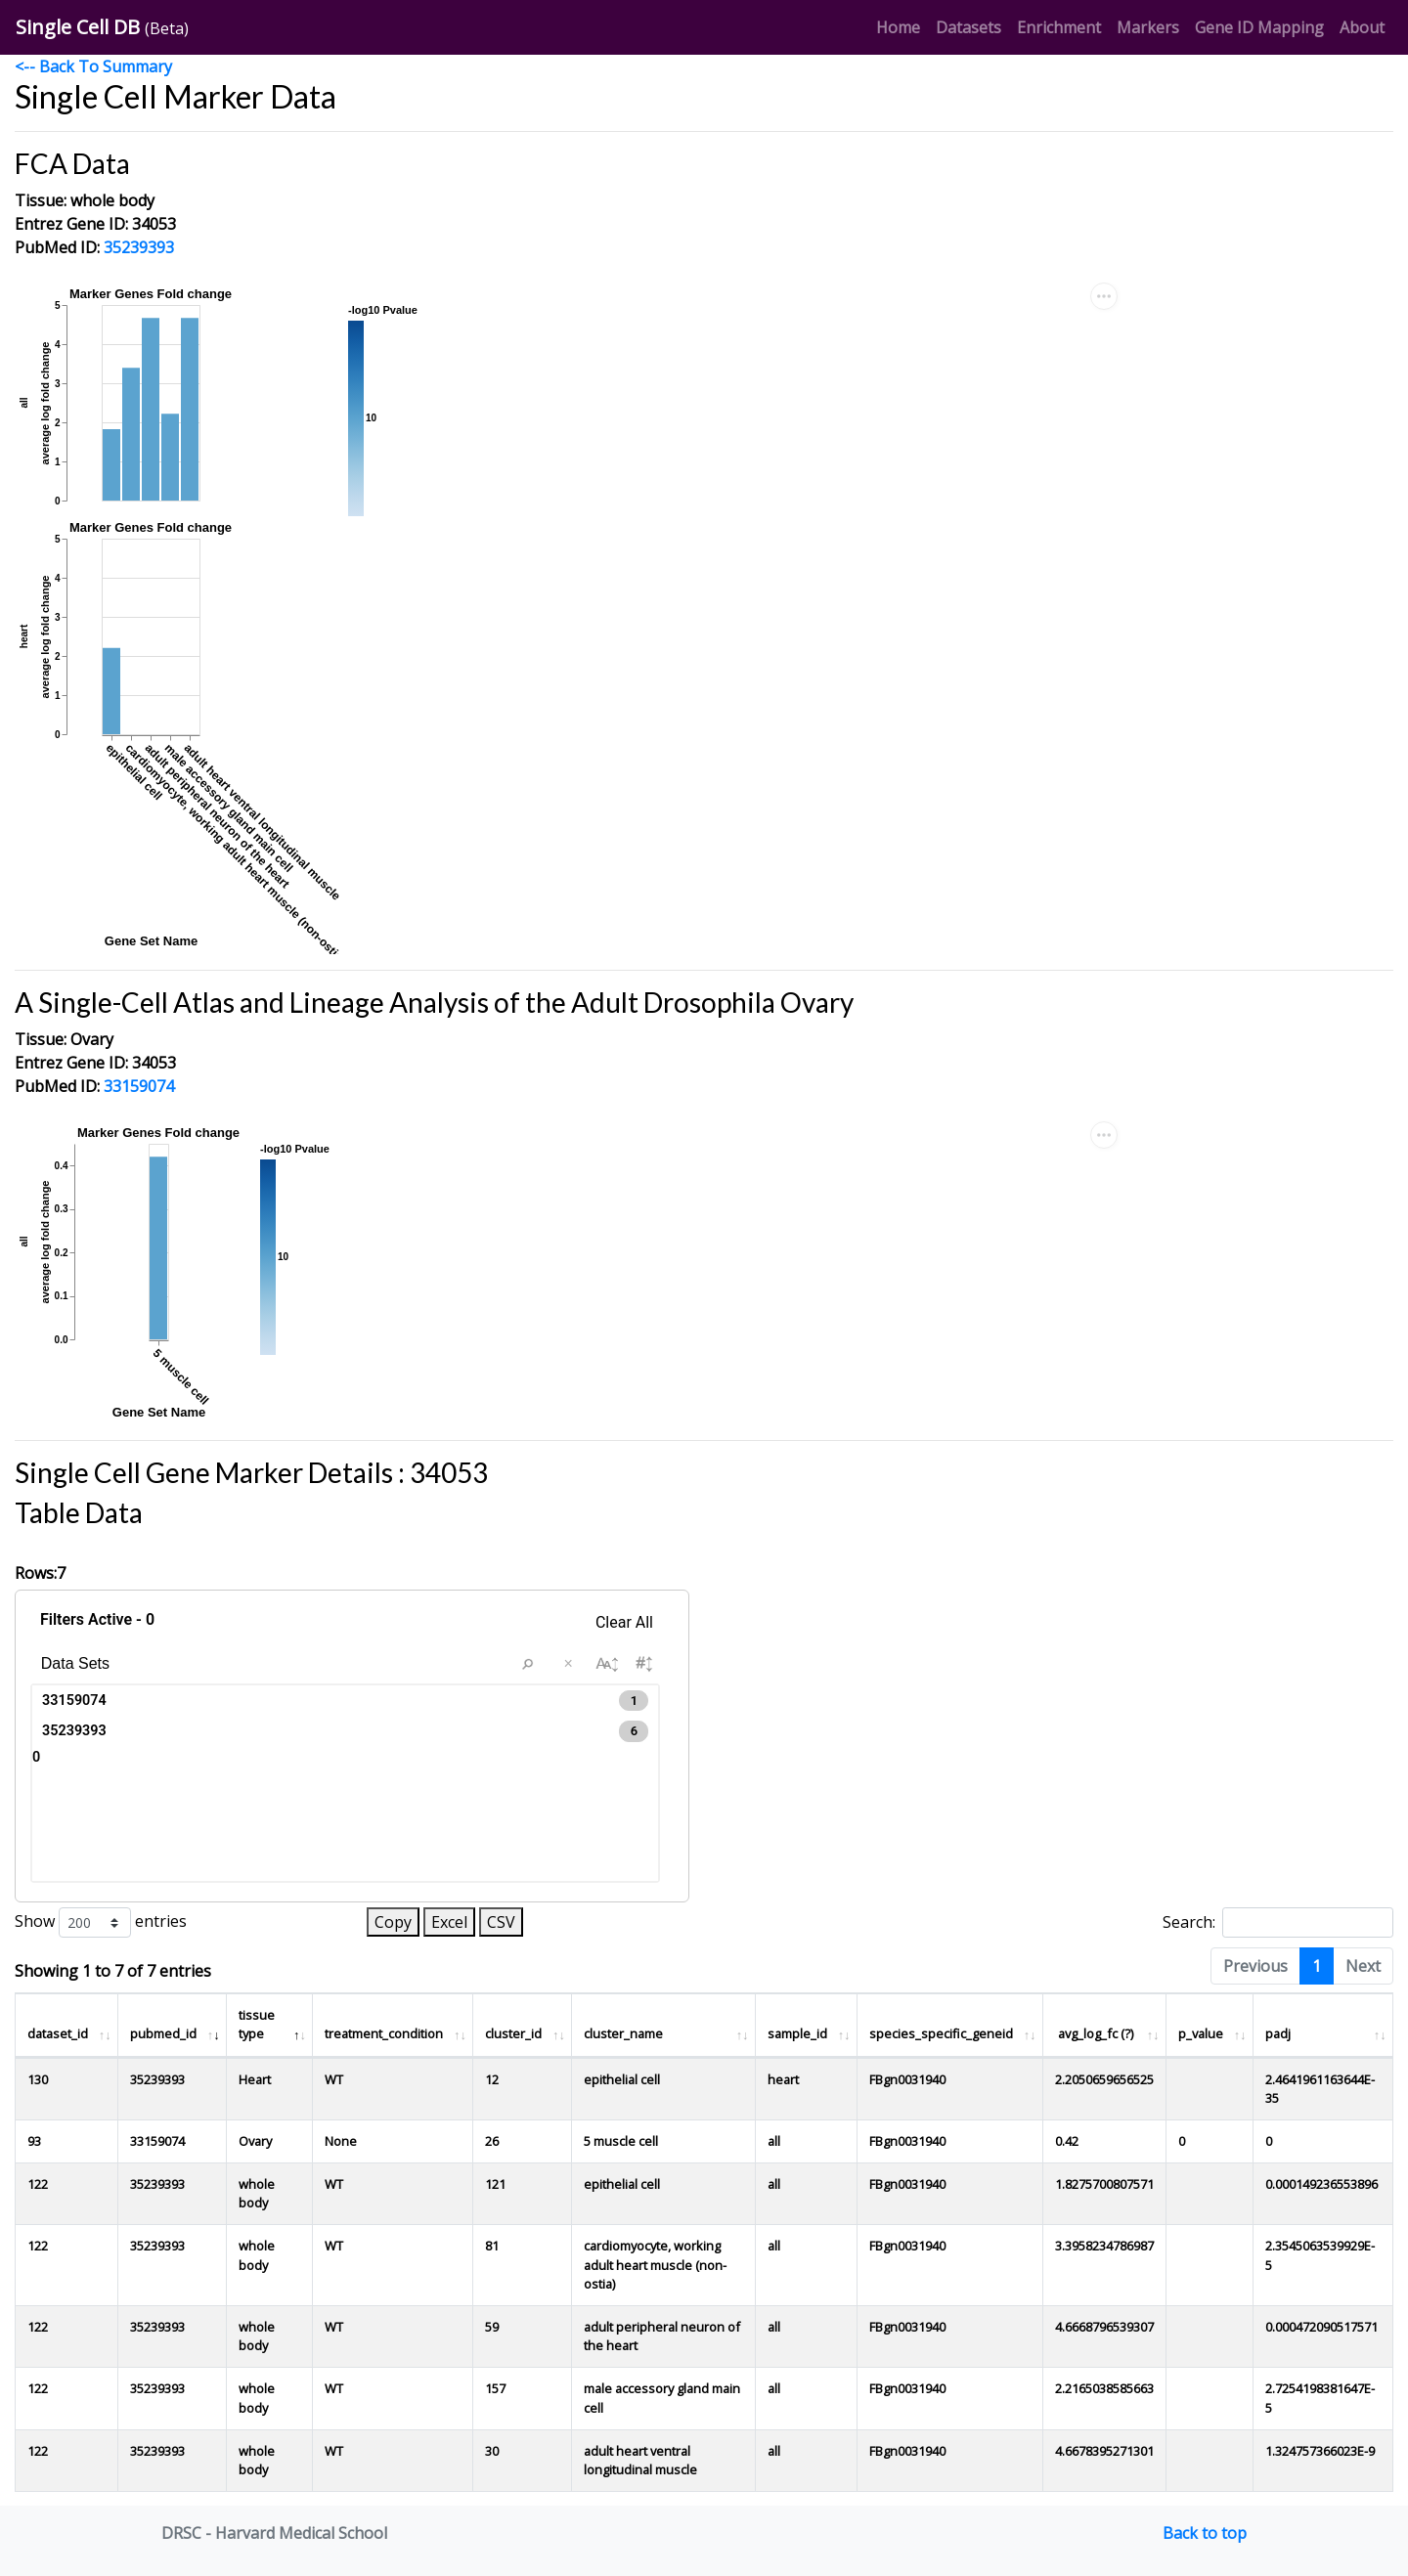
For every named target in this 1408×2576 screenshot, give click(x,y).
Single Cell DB (102, 27)
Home (902, 26)
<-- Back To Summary (93, 66)
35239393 (139, 247)
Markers (1152, 26)
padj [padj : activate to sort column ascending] (1278, 2033)
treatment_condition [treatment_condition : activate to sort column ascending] (384, 2033)
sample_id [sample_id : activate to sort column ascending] (797, 2033)
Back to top (1205, 2533)
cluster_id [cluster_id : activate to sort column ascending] (513, 2033)
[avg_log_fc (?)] (1104, 2025)
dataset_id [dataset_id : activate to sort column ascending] (57, 2033)
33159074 (139, 1086)
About (1362, 27)
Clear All (624, 1622)
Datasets (968, 26)
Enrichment (1063, 26)
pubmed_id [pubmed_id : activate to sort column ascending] (163, 2033)
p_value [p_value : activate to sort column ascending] (1200, 2033)
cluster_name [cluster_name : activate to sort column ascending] (623, 2033)
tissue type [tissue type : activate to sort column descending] (257, 2024)
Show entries (101, 1922)
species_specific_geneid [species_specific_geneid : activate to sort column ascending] (941, 2033)
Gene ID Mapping (1263, 26)
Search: (1278, 1922)
